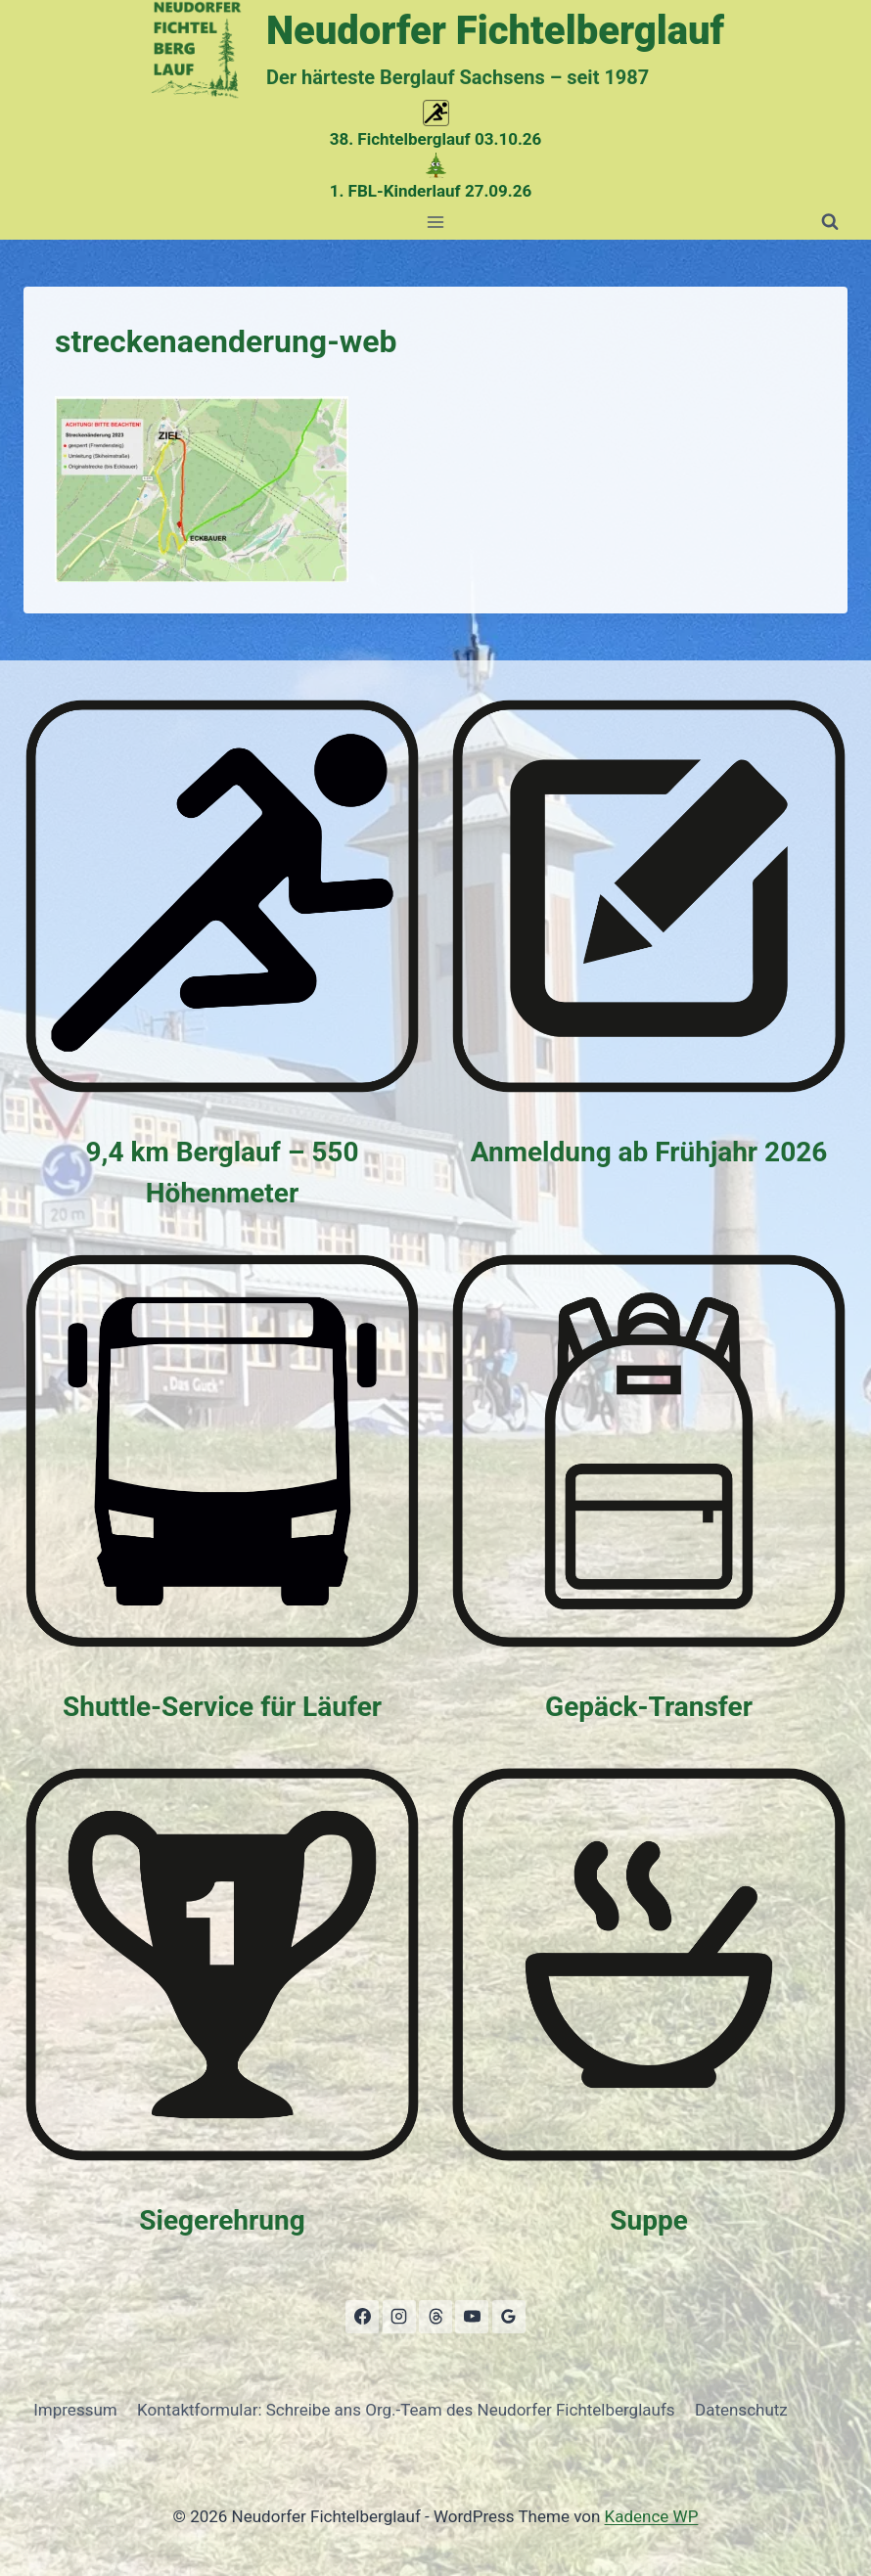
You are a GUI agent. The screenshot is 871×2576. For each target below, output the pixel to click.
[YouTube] (471, 2316)
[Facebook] (362, 2316)
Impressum (75, 2409)
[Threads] (435, 2316)
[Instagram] (399, 2316)
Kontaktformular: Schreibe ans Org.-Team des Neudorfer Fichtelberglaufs (406, 2409)
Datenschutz (741, 2409)
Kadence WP (652, 2516)
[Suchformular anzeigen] (830, 222)
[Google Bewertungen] (509, 2316)
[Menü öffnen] (436, 221)
